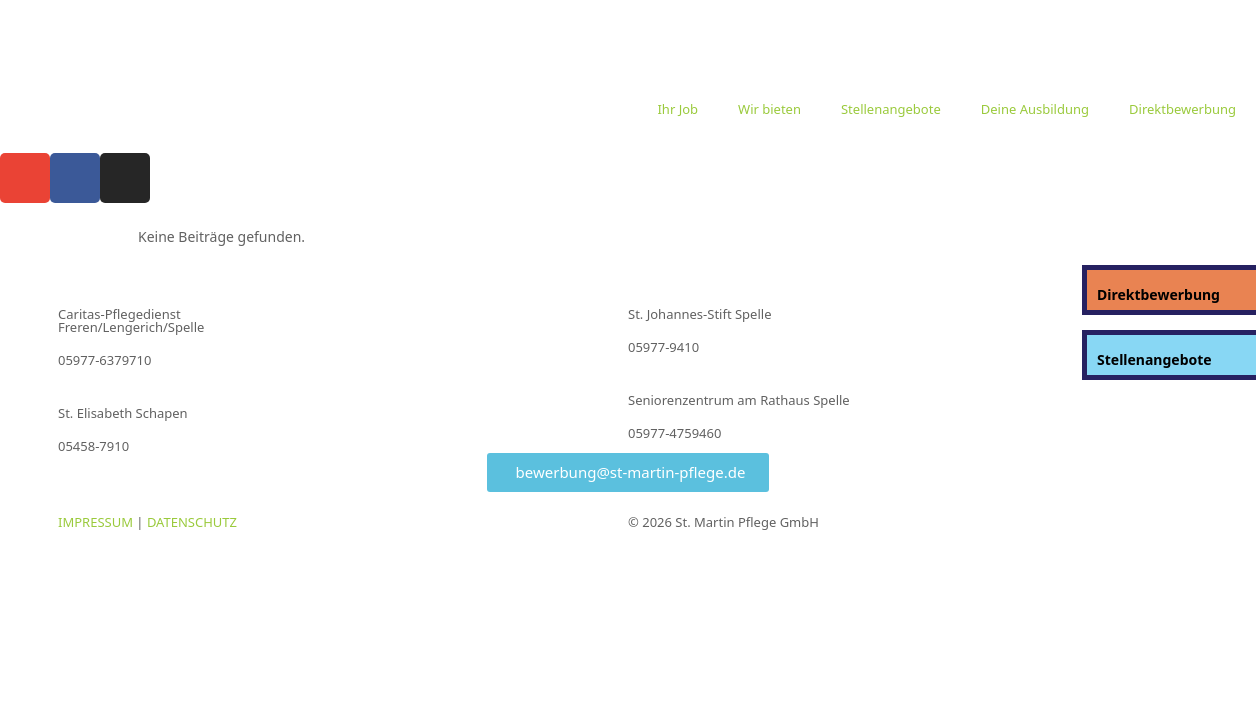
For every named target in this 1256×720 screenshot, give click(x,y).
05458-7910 (93, 446)
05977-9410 (663, 347)
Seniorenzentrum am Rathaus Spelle (739, 400)
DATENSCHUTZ (192, 522)
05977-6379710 (104, 360)
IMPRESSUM (95, 522)
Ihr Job (677, 109)
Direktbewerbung (1182, 109)
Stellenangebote (891, 109)
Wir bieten (769, 109)
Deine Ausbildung (1035, 109)
